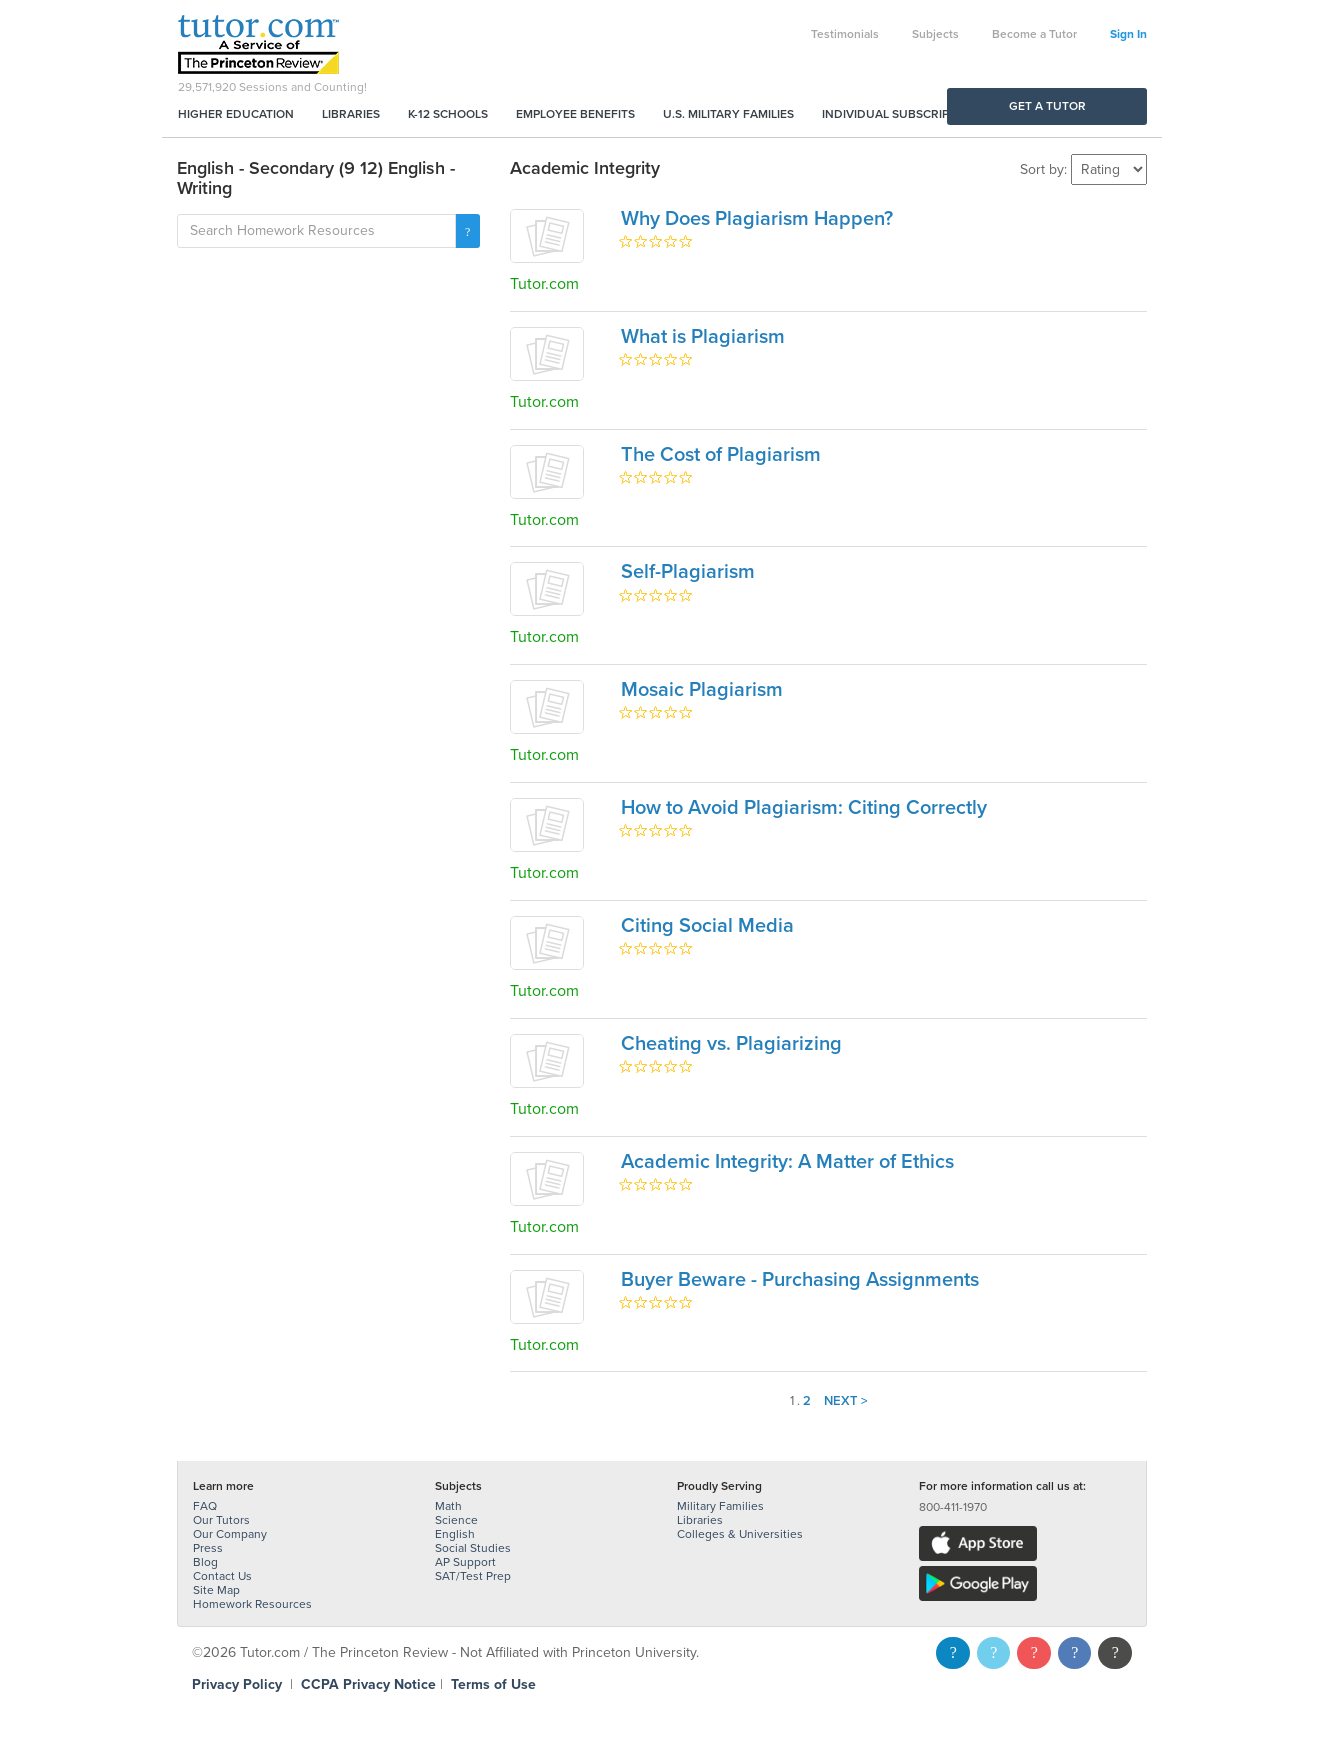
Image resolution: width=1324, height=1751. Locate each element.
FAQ (205, 1506)
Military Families (720, 1506)
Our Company (230, 1534)
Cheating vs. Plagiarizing (731, 1044)
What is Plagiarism (703, 337)
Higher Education (236, 114)
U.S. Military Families (728, 114)
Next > (846, 1401)
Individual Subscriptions (903, 114)
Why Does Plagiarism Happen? (757, 219)
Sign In (1128, 34)
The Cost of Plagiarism (721, 455)
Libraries (351, 114)
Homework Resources (252, 1604)
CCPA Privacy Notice (368, 1684)
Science (456, 1520)
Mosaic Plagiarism (702, 690)
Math (448, 1506)
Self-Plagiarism (688, 572)
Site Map (216, 1590)
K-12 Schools (448, 114)
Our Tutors (221, 1520)
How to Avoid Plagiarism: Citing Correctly (804, 808)
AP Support (465, 1562)
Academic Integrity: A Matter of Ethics (787, 1162)
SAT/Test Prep (473, 1576)
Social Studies (473, 1548)
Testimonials (845, 34)
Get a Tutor (1047, 106)
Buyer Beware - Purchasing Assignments (800, 1280)
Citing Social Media (707, 926)
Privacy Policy (237, 1684)
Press (208, 1548)
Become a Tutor (1034, 34)
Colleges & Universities (740, 1534)
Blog (205, 1562)
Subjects (935, 34)
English (455, 1534)
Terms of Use (493, 1684)
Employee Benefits (575, 114)
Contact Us (222, 1576)
